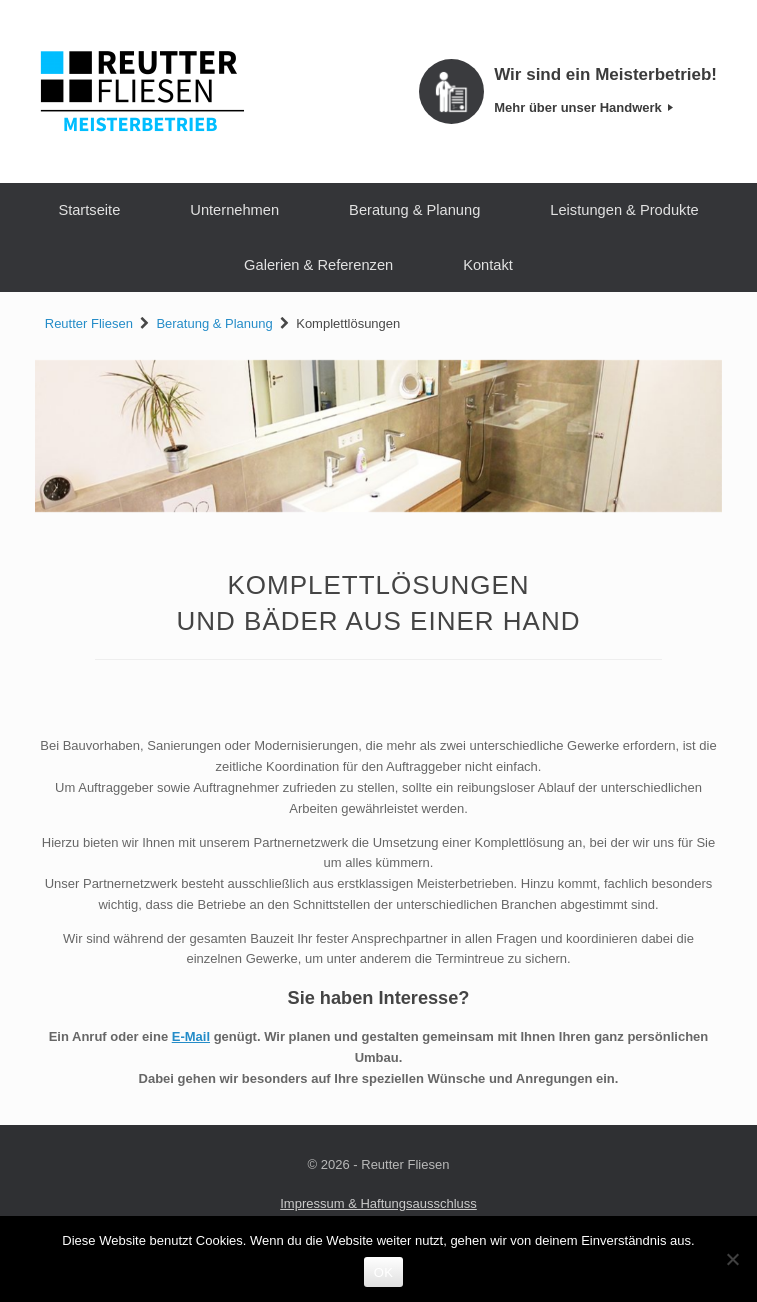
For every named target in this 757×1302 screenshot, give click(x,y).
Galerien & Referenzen (318, 265)
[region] (378, 436)
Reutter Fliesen (89, 323)
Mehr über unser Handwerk (583, 107)
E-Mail (191, 1036)
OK (383, 1272)
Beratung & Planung (414, 210)
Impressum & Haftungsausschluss (378, 1203)
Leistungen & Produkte (624, 210)
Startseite (89, 210)
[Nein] (732, 1259)
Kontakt (488, 265)
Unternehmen (234, 210)
